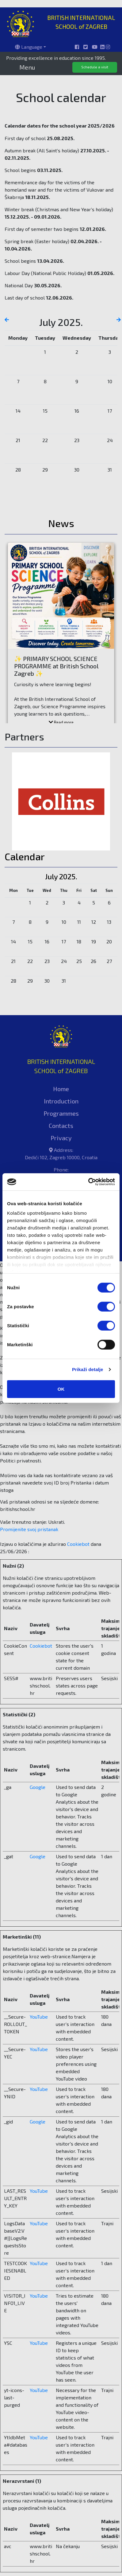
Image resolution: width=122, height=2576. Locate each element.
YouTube (39, 2017)
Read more (61, 722)
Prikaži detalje (87, 1369)
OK (61, 1388)
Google (37, 1787)
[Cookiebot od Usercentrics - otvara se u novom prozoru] (88, 1182)
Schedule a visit (94, 67)
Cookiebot (78, 1544)
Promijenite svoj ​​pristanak (29, 1529)
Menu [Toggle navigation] (27, 67)
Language (28, 47)
